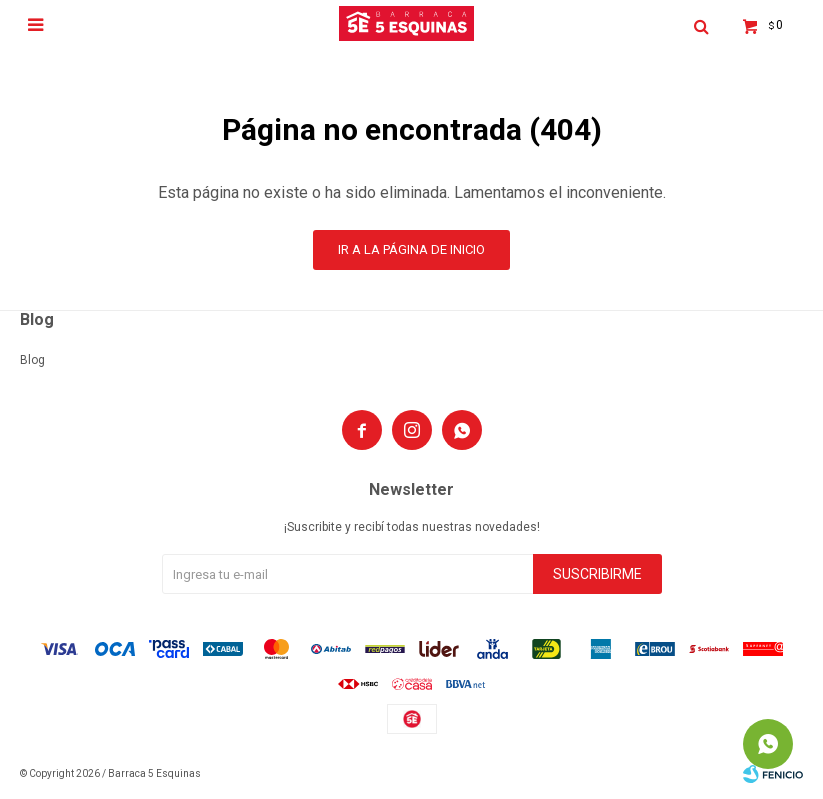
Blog (32, 360)
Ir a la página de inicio (411, 249)
